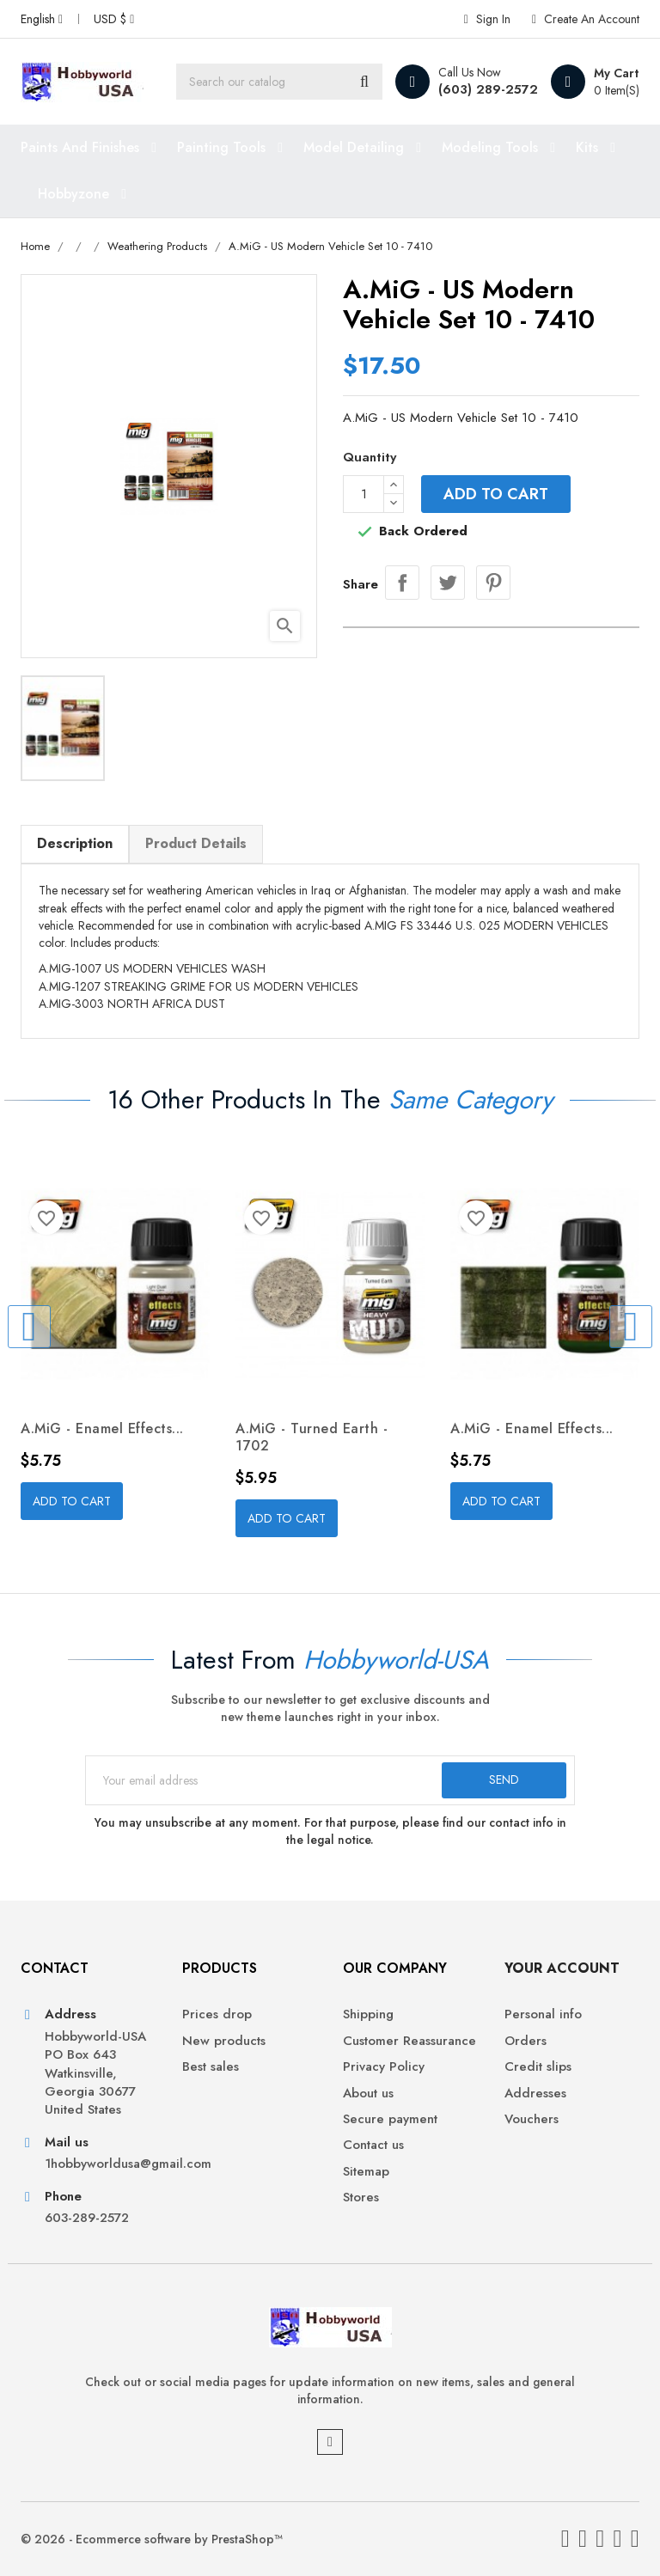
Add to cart (495, 494)
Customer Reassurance (409, 2041)
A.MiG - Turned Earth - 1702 (311, 1437)
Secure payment (390, 2119)
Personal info (543, 2014)
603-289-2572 (87, 2218)
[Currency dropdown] (114, 18)
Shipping (368, 2014)
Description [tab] (75, 843)
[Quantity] (363, 494)
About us (368, 2094)
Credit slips (537, 2067)
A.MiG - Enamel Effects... (102, 1428)
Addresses (535, 2094)
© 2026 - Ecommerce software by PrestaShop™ (152, 2539)
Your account (562, 1968)
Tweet (448, 582)
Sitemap (366, 2172)
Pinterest (493, 582)
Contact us (373, 2145)
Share (402, 582)
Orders (525, 2041)
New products (224, 2041)
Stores (361, 2197)
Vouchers (531, 2119)
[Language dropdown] (42, 18)
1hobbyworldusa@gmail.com (100, 2164)
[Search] (279, 82)
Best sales (210, 2067)
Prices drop (217, 2014)
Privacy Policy (384, 2067)
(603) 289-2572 (488, 89)
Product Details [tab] (196, 843)
